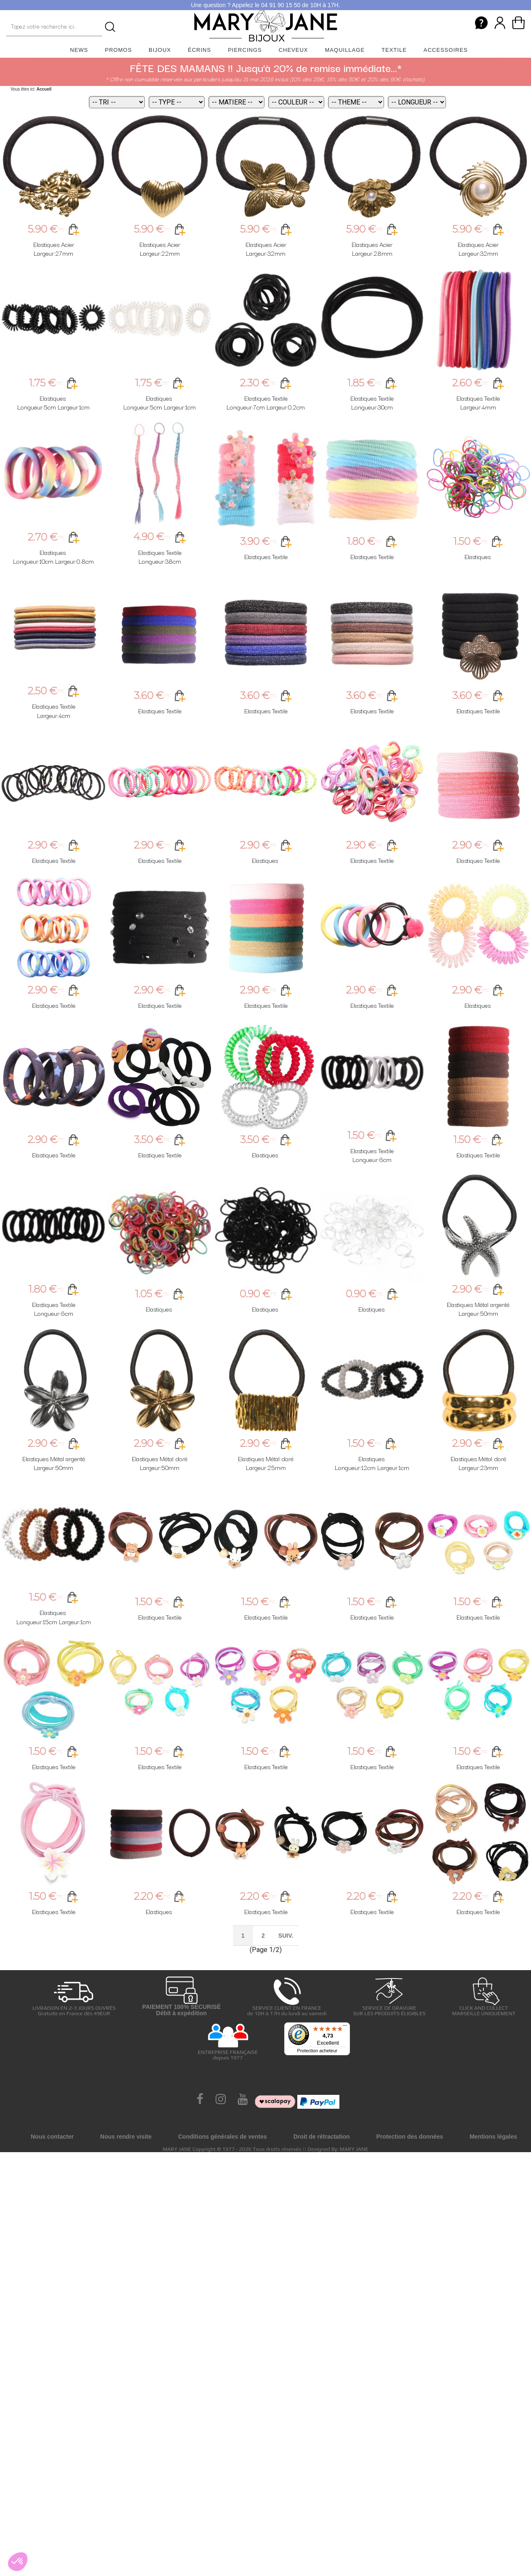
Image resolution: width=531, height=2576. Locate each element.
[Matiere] (236, 102)
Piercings (245, 50)
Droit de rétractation (322, 2136)
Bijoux (160, 50)
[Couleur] (296, 102)
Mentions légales (493, 2136)
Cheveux (293, 50)
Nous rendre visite (126, 2136)
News (79, 50)
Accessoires (446, 50)
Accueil (44, 89)
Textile (394, 50)
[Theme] (356, 102)
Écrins (199, 50)
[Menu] (345, 2027)
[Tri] (117, 102)
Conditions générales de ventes (222, 2136)
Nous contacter (52, 2136)
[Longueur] (417, 102)
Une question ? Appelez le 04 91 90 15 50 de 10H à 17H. (265, 5)
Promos (118, 50)
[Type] (177, 102)
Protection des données (409, 2136)
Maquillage (345, 50)
